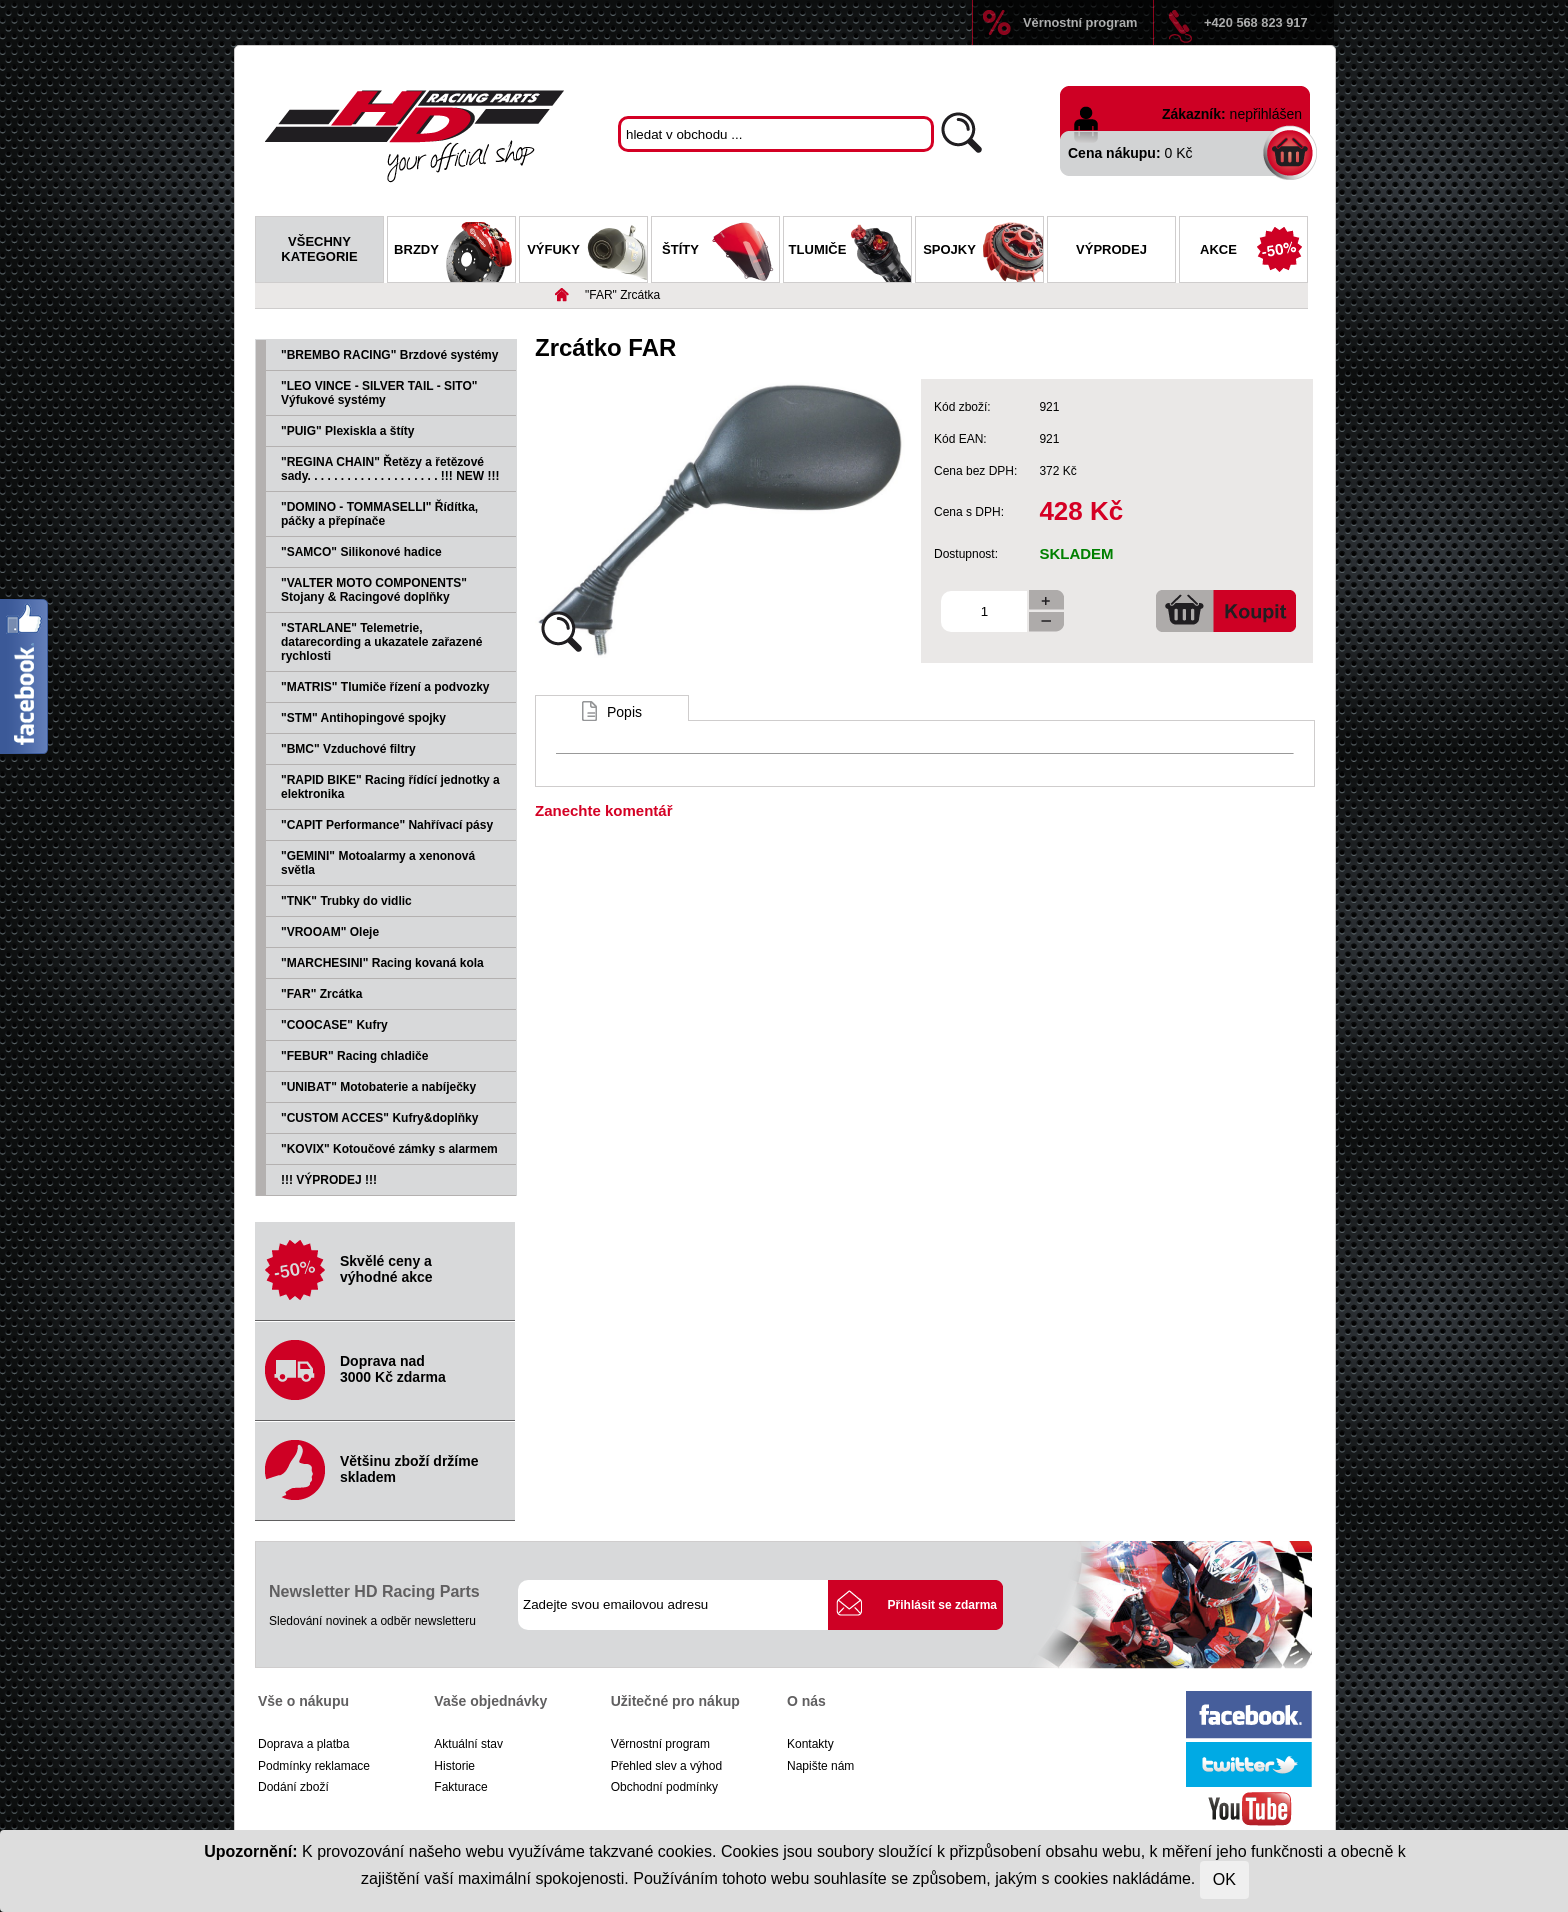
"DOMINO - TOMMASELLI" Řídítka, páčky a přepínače (379, 514)
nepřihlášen (1266, 114)
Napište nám (820, 1766)
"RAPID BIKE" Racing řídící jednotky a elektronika (390, 787)
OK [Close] (1224, 1879)
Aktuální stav (468, 1744)
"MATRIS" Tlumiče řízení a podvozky (385, 687)
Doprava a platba (303, 1744)
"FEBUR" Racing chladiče (354, 1056)
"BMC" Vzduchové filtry (348, 749)
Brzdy (454, 252)
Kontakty (810, 1744)
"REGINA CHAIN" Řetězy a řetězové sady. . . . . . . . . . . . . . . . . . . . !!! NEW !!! (390, 469)
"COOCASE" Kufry (334, 1025)
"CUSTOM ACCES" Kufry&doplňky (379, 1118)
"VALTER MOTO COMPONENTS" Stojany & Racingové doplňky (374, 590)
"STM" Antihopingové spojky (363, 718)
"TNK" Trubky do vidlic (346, 901)
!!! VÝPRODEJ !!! (329, 1180)
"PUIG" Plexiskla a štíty (347, 431)
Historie (454, 1766)
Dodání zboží (293, 1787)
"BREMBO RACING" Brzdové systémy (389, 355)
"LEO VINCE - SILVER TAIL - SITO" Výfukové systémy (379, 393)
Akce (1253, 252)
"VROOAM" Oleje (330, 932)
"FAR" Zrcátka (622, 295)
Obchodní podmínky (664, 1787)
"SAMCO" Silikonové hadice (361, 552)
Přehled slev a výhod (666, 1766)
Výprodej (1111, 249)
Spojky (983, 252)
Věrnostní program (1080, 22)
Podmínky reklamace (314, 1766)
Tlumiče (850, 252)
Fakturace (460, 1787)
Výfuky (587, 252)
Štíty (720, 252)
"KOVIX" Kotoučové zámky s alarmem (389, 1149)
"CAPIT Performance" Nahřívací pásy (387, 825)
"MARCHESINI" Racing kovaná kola (382, 963)
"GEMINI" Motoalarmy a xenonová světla (378, 863)
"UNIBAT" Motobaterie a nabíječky (378, 1087)
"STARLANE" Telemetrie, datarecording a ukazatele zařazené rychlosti (381, 642)
